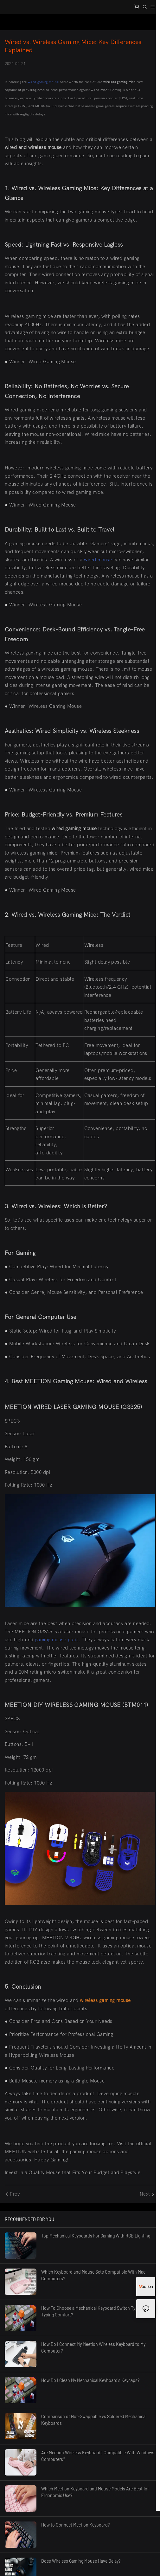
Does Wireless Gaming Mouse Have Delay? (80, 2561)
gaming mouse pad (55, 1640)
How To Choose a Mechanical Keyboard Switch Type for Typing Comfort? (93, 2311)
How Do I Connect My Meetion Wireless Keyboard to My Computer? (93, 2347)
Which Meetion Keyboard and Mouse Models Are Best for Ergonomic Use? (95, 2492)
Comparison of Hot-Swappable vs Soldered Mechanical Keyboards (93, 2420)
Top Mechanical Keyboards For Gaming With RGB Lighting (95, 2235)
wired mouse (98, 560)
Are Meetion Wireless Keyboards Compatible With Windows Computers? (97, 2456)
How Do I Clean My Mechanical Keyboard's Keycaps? (90, 2380)
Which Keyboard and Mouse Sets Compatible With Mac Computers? (93, 2275)
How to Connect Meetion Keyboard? (75, 2525)
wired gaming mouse (43, 82)
